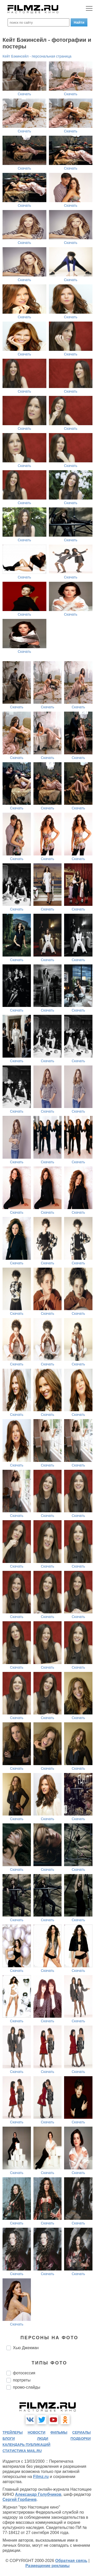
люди (42, 2438)
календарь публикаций (26, 2445)
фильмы (58, 2432)
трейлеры (13, 2432)
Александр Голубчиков (38, 2494)
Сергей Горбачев (19, 2499)
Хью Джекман (26, 2348)
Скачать (24, 94)
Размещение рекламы (47, 2566)
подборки (80, 2438)
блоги (9, 2438)
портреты (22, 2380)
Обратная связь (71, 2560)
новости (36, 2432)
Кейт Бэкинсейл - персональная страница (37, 56)
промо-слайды (26, 2387)
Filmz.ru (41, 2476)
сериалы (81, 2432)
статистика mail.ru (22, 2451)
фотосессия (24, 2373)
